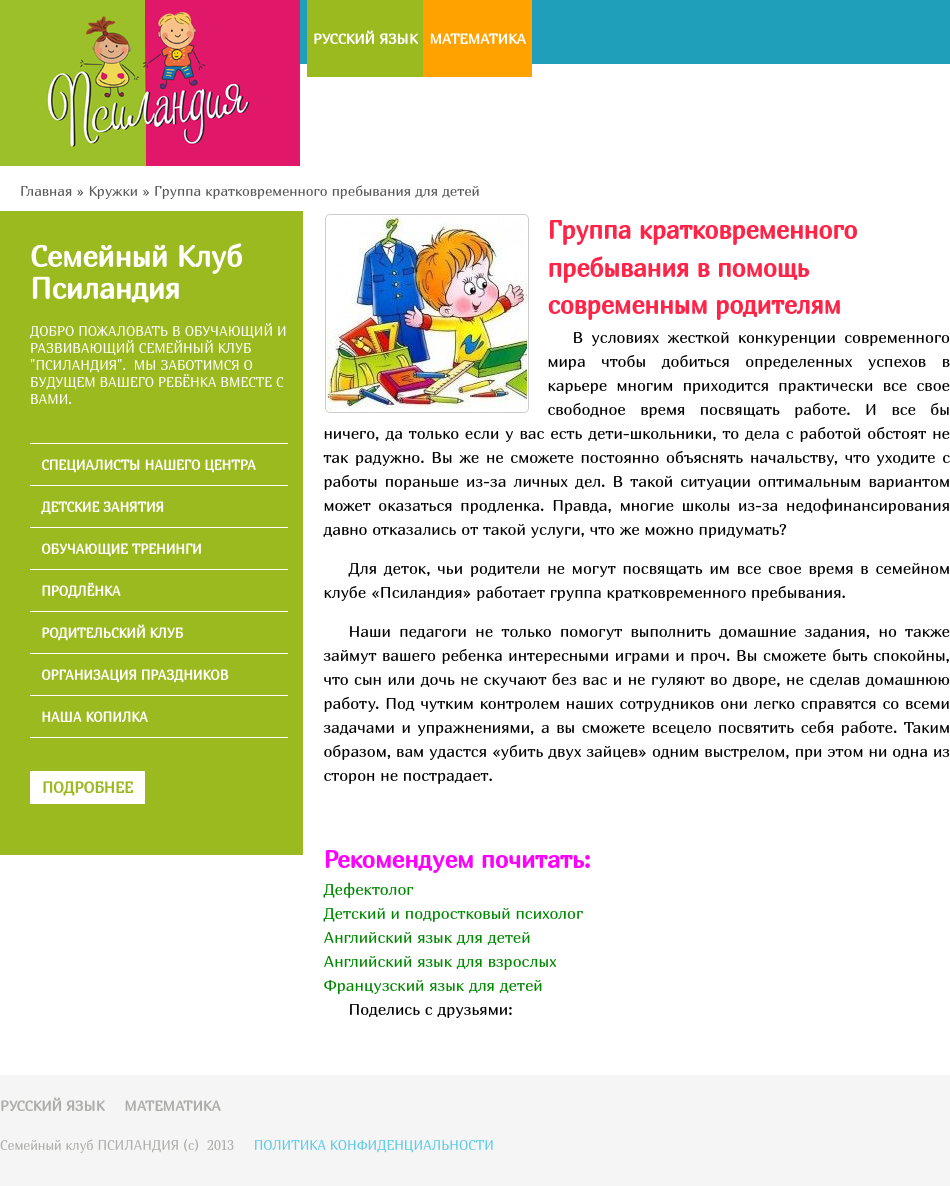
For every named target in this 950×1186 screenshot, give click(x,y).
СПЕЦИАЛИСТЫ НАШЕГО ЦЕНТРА (148, 465)
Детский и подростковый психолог (453, 913)
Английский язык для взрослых (439, 961)
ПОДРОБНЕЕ (87, 787)
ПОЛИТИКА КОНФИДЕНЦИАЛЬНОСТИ (374, 1145)
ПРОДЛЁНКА (80, 591)
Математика (477, 38)
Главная (46, 190)
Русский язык (365, 38)
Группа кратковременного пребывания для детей (317, 190)
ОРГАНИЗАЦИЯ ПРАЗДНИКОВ (134, 675)
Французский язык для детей (432, 985)
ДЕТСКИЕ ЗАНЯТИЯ (102, 507)
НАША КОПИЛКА (94, 717)
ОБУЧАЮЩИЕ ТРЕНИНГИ (121, 549)
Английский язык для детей (426, 937)
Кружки (113, 190)
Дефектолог (368, 889)
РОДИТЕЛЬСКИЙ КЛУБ (112, 633)
